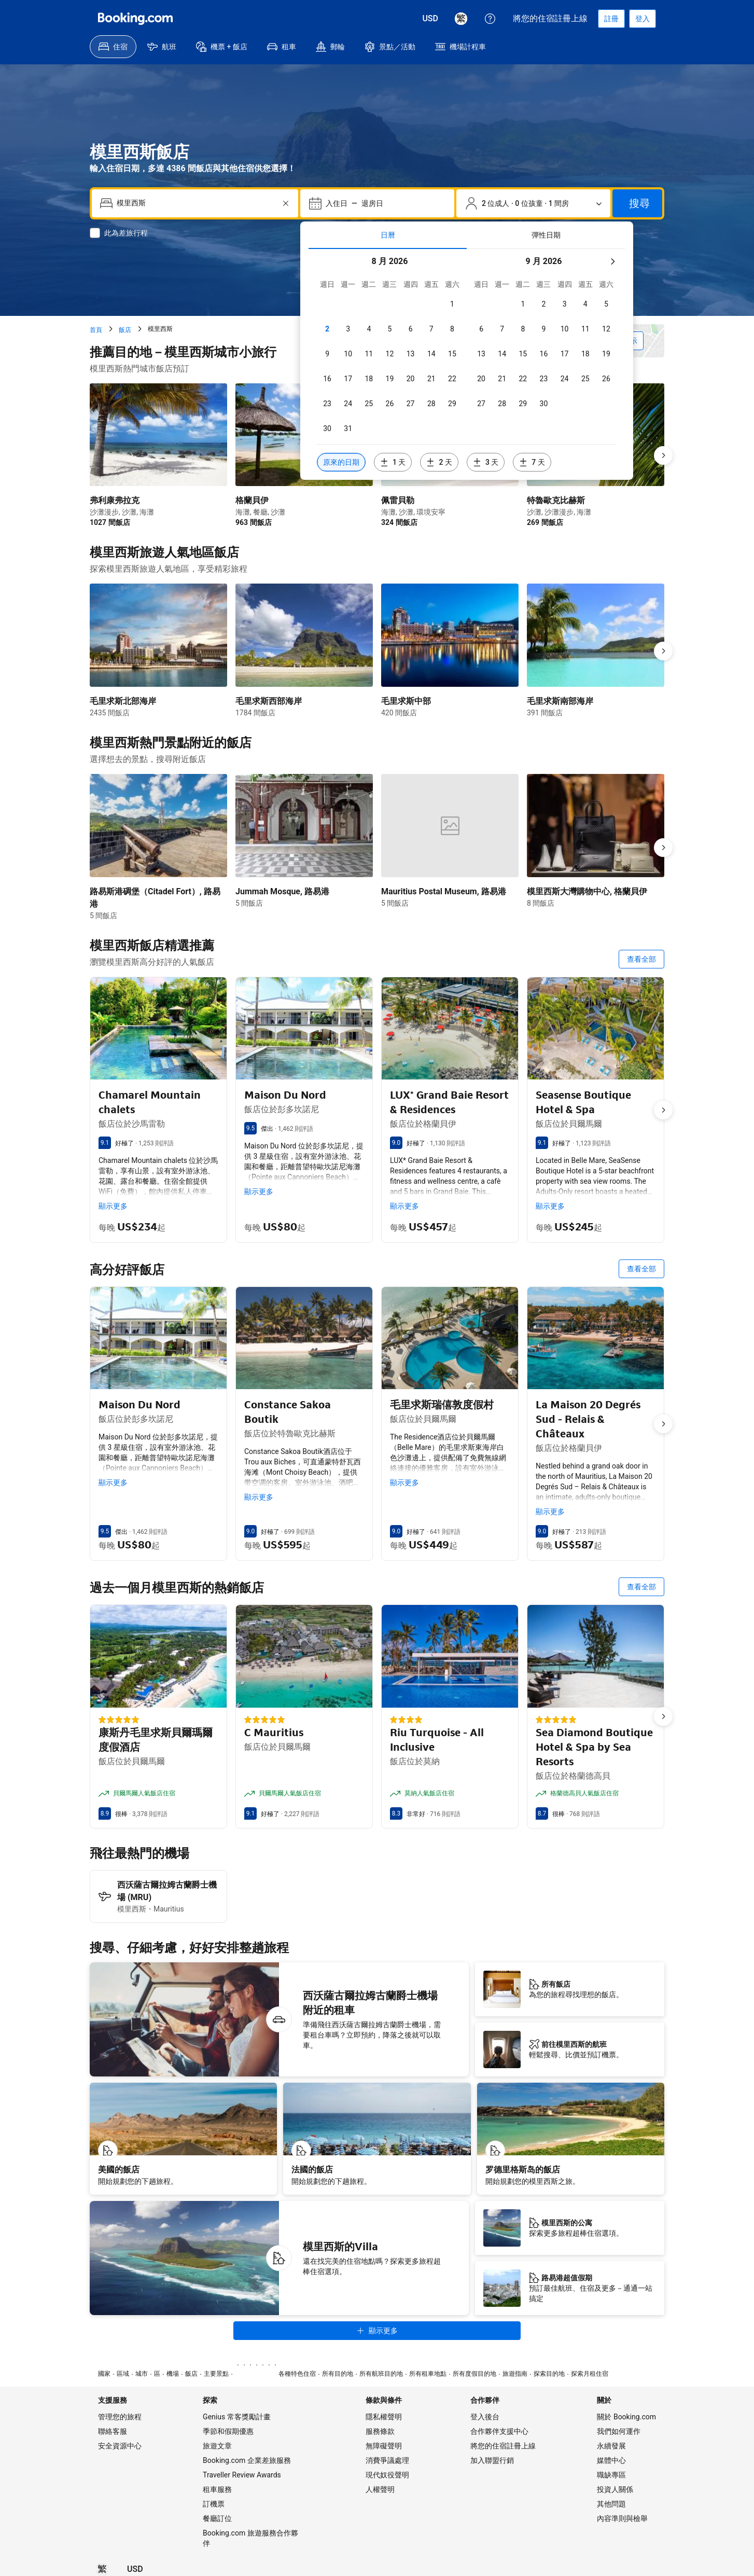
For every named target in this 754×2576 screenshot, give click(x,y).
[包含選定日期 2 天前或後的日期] (439, 462)
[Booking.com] (135, 18)
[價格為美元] (430, 18)
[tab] (388, 234)
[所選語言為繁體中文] (461, 18)
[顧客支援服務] (490, 18)
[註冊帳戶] (611, 18)
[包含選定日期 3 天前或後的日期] (486, 462)
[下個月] (612, 261)
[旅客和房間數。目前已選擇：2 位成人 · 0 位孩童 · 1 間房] (533, 203)
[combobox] (196, 203)
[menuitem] (113, 46)
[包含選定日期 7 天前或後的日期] (532, 462)
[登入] (642, 18)
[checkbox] (452, 304)
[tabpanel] (467, 364)
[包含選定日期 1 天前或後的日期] (393, 462)
